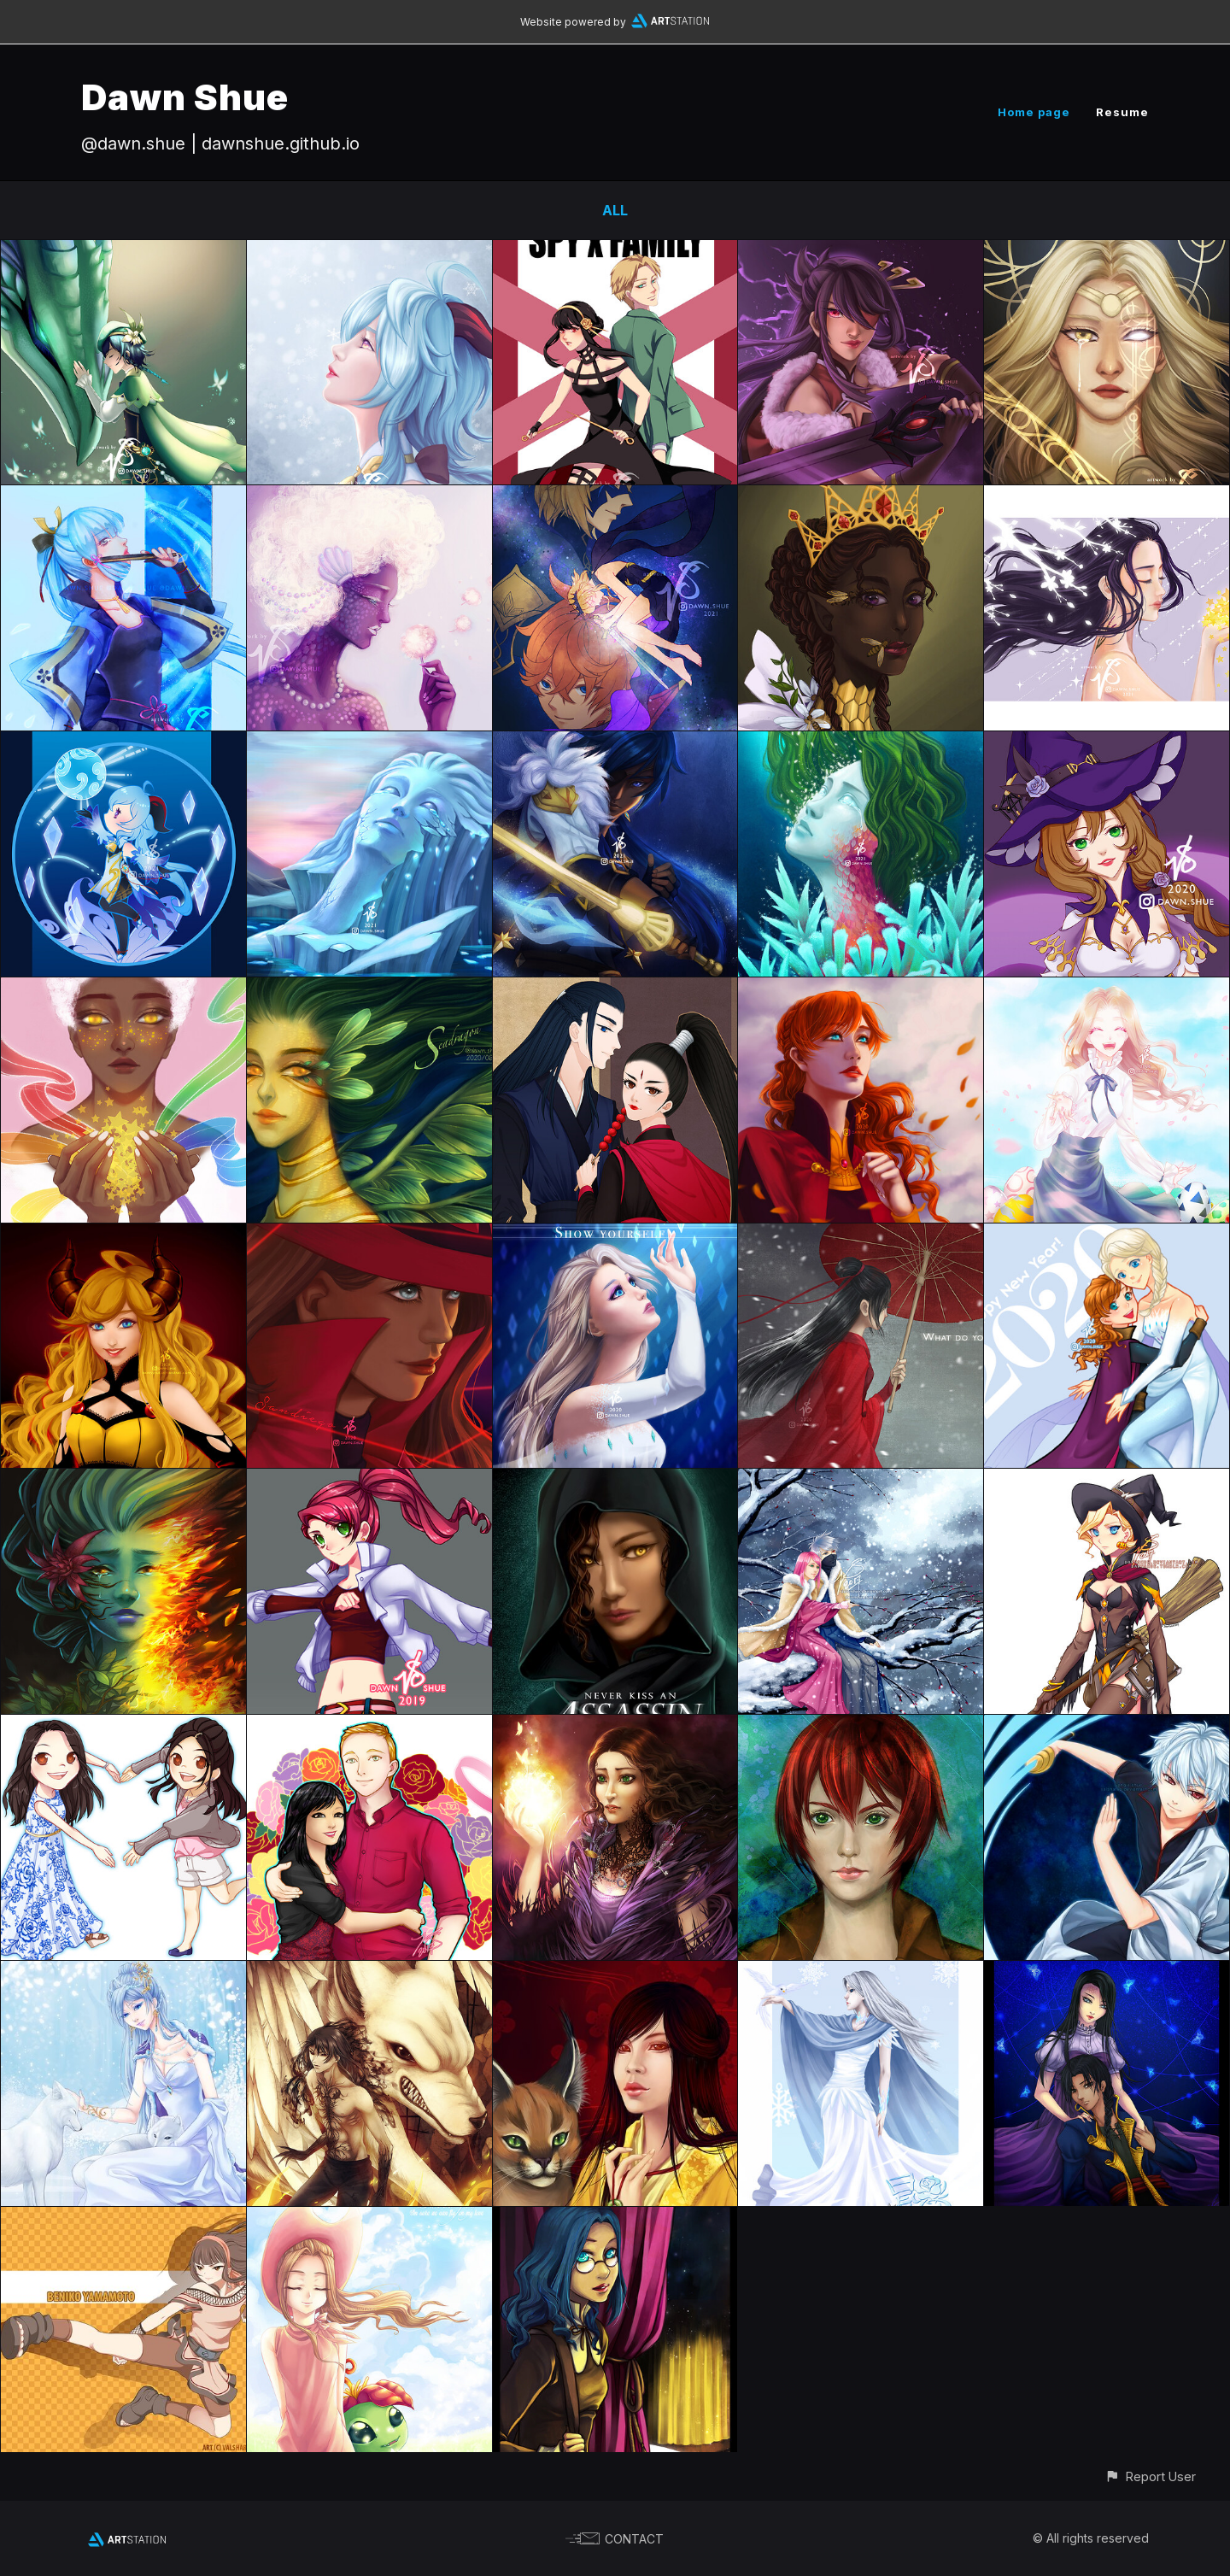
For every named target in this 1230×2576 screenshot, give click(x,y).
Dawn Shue (185, 97)
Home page (1034, 112)
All (615, 210)
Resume (1122, 112)
